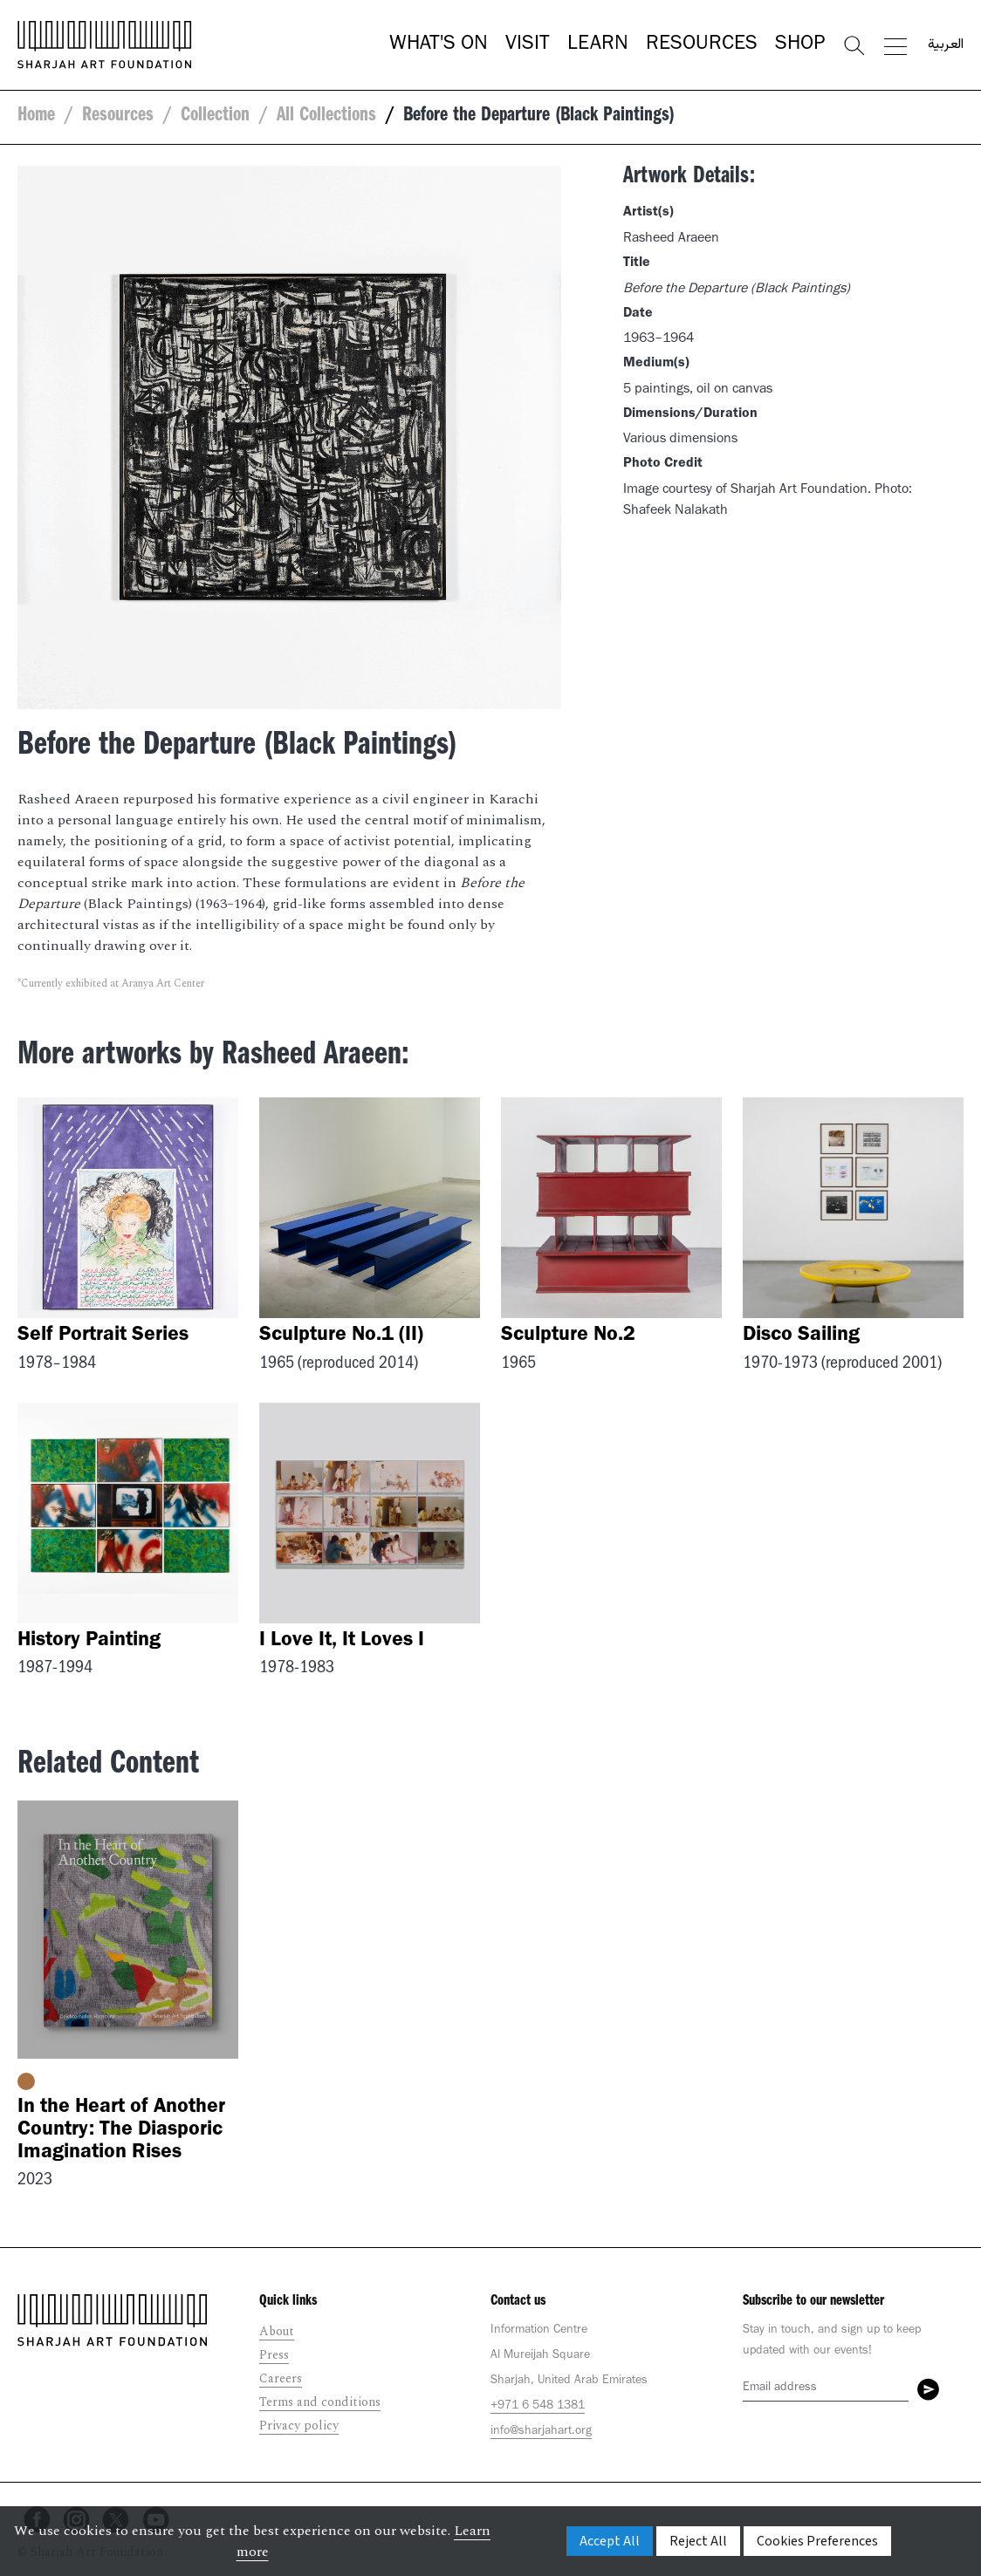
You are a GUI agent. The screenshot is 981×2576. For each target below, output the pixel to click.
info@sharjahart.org (541, 2432)
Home (36, 116)
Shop (800, 45)
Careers (280, 2378)
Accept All (610, 2541)
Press (274, 2355)
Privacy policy (299, 2425)
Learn (597, 45)
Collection (215, 116)
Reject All (698, 2541)
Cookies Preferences (817, 2541)
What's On (438, 45)
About (276, 2331)
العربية (946, 45)
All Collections (326, 116)
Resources (702, 45)
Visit (527, 45)
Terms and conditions (320, 2402)
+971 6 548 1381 (537, 2407)
